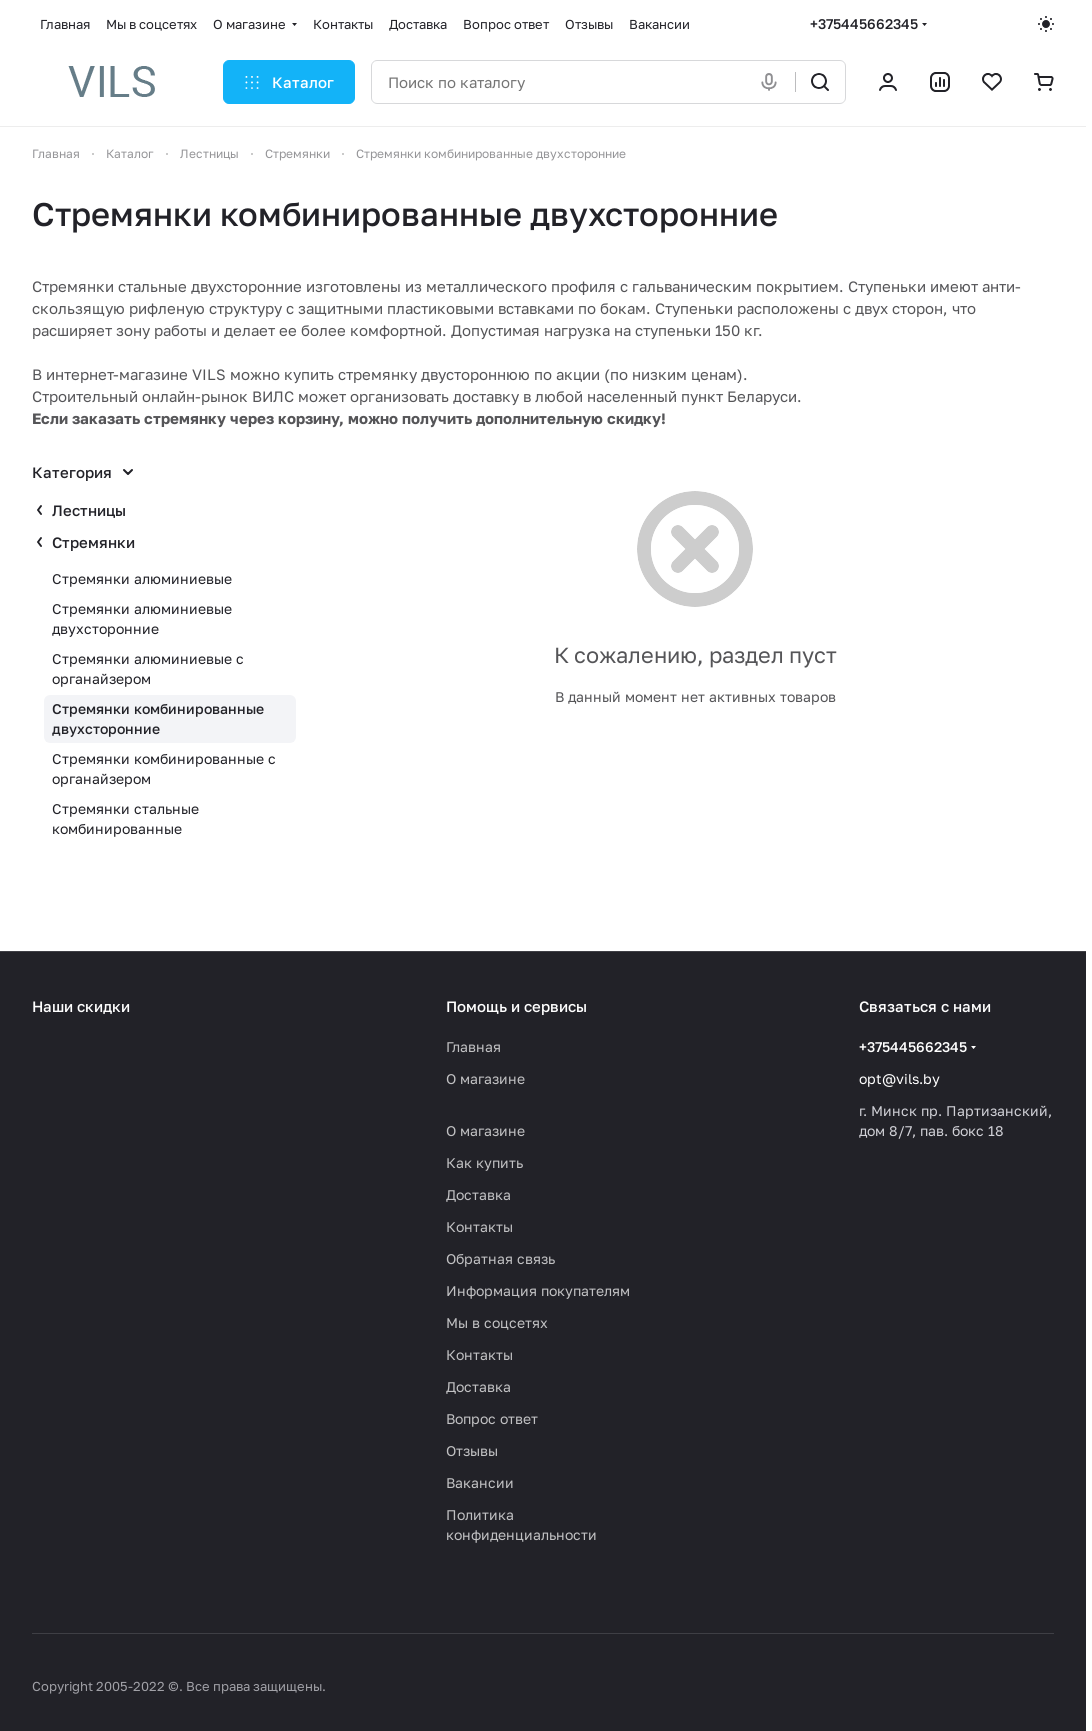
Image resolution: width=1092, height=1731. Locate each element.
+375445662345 (864, 23)
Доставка (478, 1194)
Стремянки (93, 542)
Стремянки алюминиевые (142, 578)
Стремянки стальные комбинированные (125, 818)
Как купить (484, 1162)
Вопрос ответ (492, 1418)
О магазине (485, 1078)
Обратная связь (500, 1258)
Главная (473, 1046)
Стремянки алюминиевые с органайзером (148, 668)
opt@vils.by (899, 1078)
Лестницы (89, 510)
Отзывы (472, 1450)
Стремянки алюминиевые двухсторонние (142, 618)
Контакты (479, 1226)
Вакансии (480, 1482)
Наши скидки (81, 1006)
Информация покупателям (538, 1290)
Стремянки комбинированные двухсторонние (158, 718)
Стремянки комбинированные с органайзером (164, 768)
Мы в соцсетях (497, 1322)
